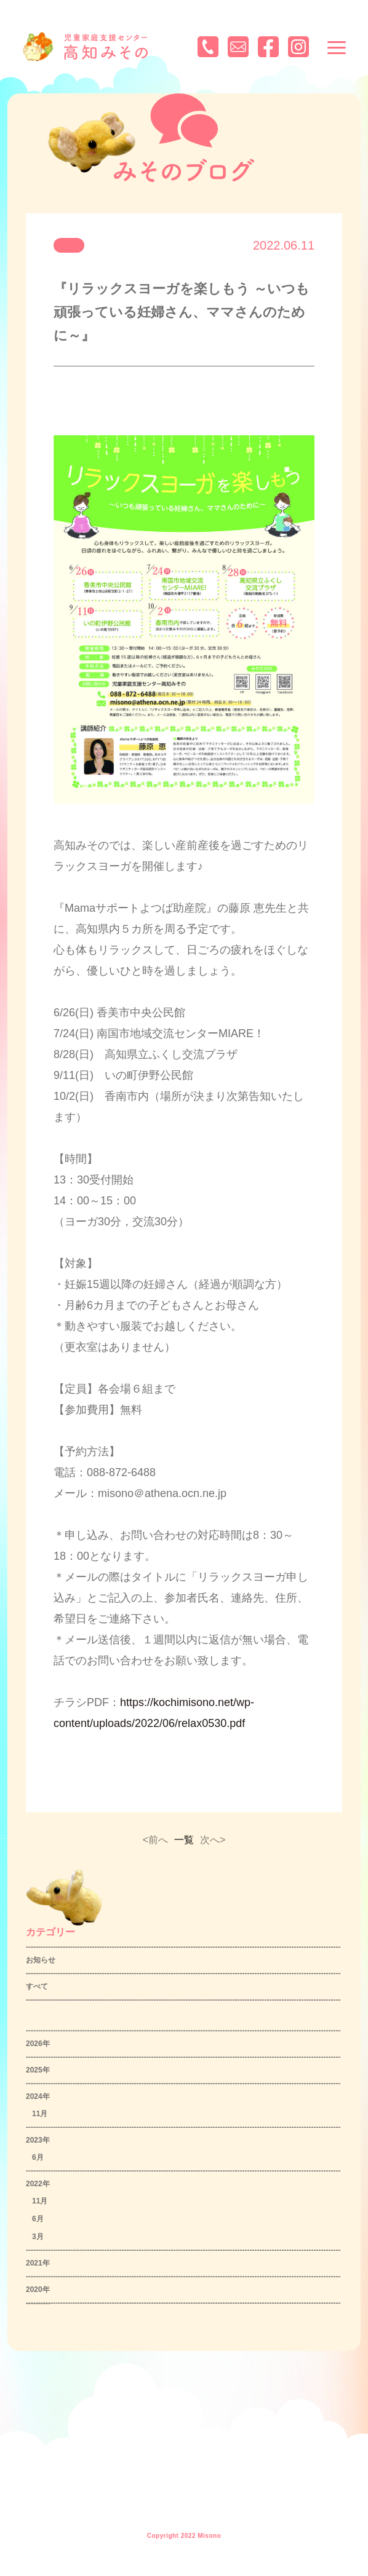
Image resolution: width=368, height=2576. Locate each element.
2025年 (38, 2070)
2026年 (38, 2043)
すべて (37, 1986)
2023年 (38, 2140)
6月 (38, 2157)
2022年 (38, 2183)
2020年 (38, 2289)
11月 (39, 2113)
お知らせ (40, 1960)
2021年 (38, 2263)
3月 (38, 2236)
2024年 (38, 2096)
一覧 (184, 1840)
